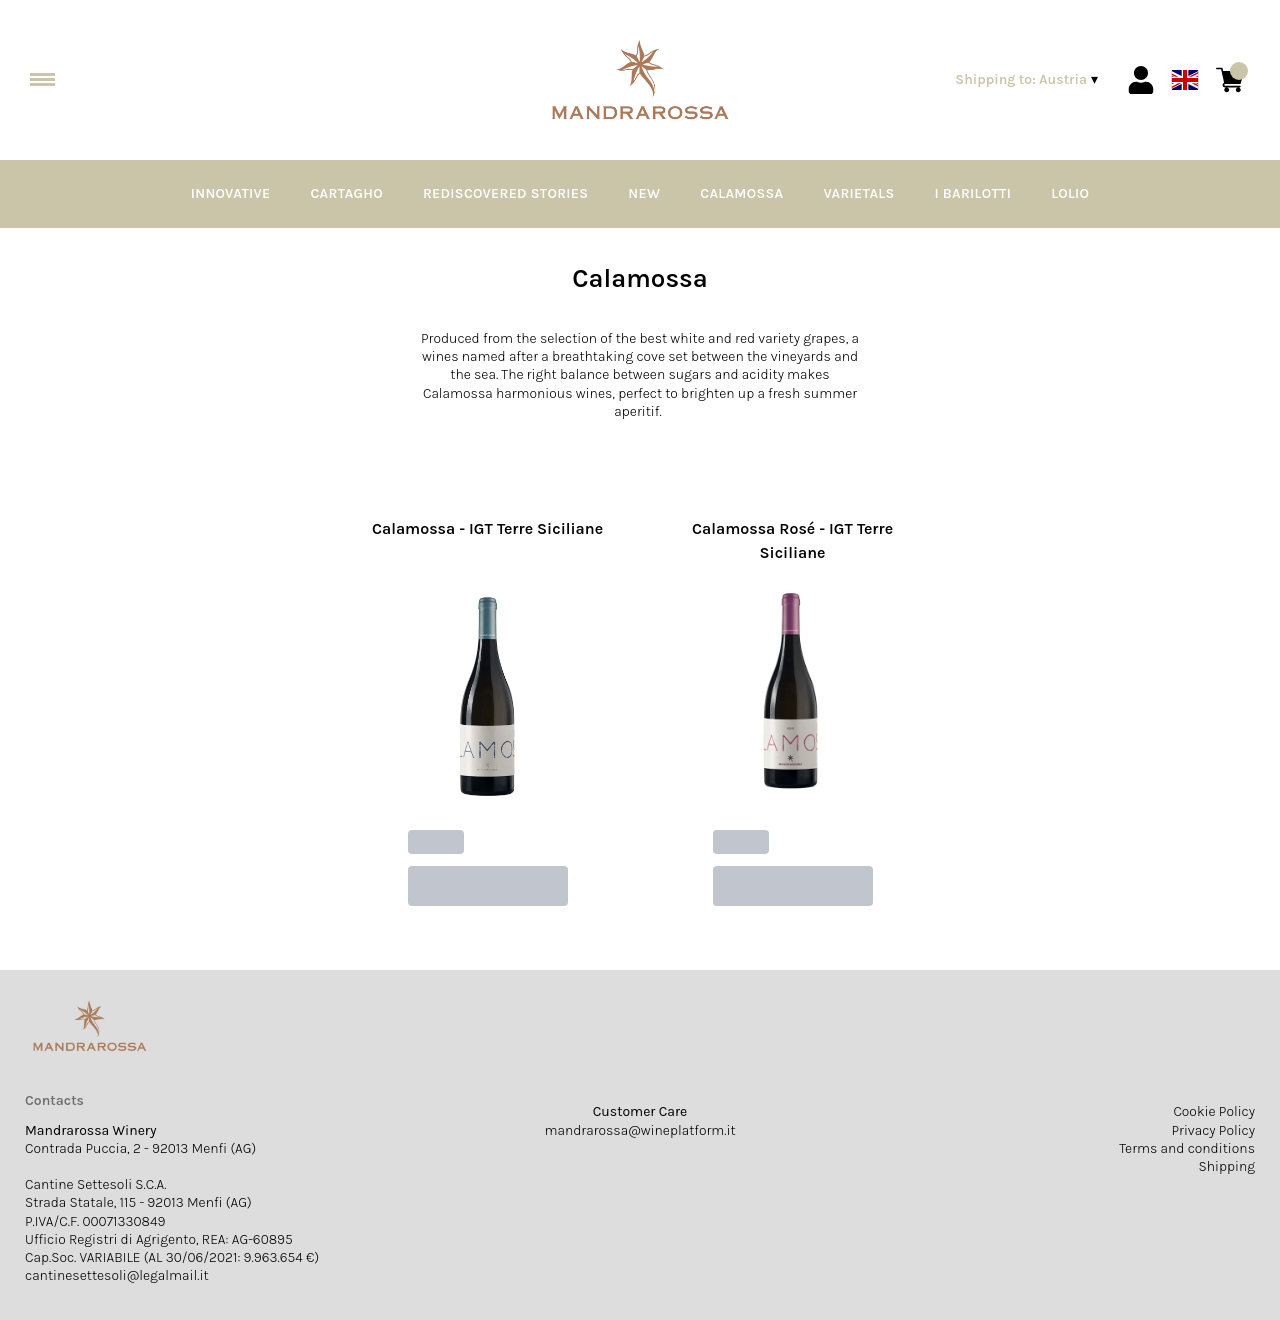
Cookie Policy (1214, 1111)
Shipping (1226, 1166)
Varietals (858, 193)
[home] (640, 80)
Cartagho (347, 193)
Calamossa (741, 193)
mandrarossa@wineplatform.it (639, 1130)
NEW (644, 193)
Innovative (231, 193)
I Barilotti (973, 193)
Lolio (1070, 193)
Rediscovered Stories (505, 193)
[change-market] (1028, 80)
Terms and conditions (1187, 1148)
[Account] (1141, 80)
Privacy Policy (1214, 1130)
